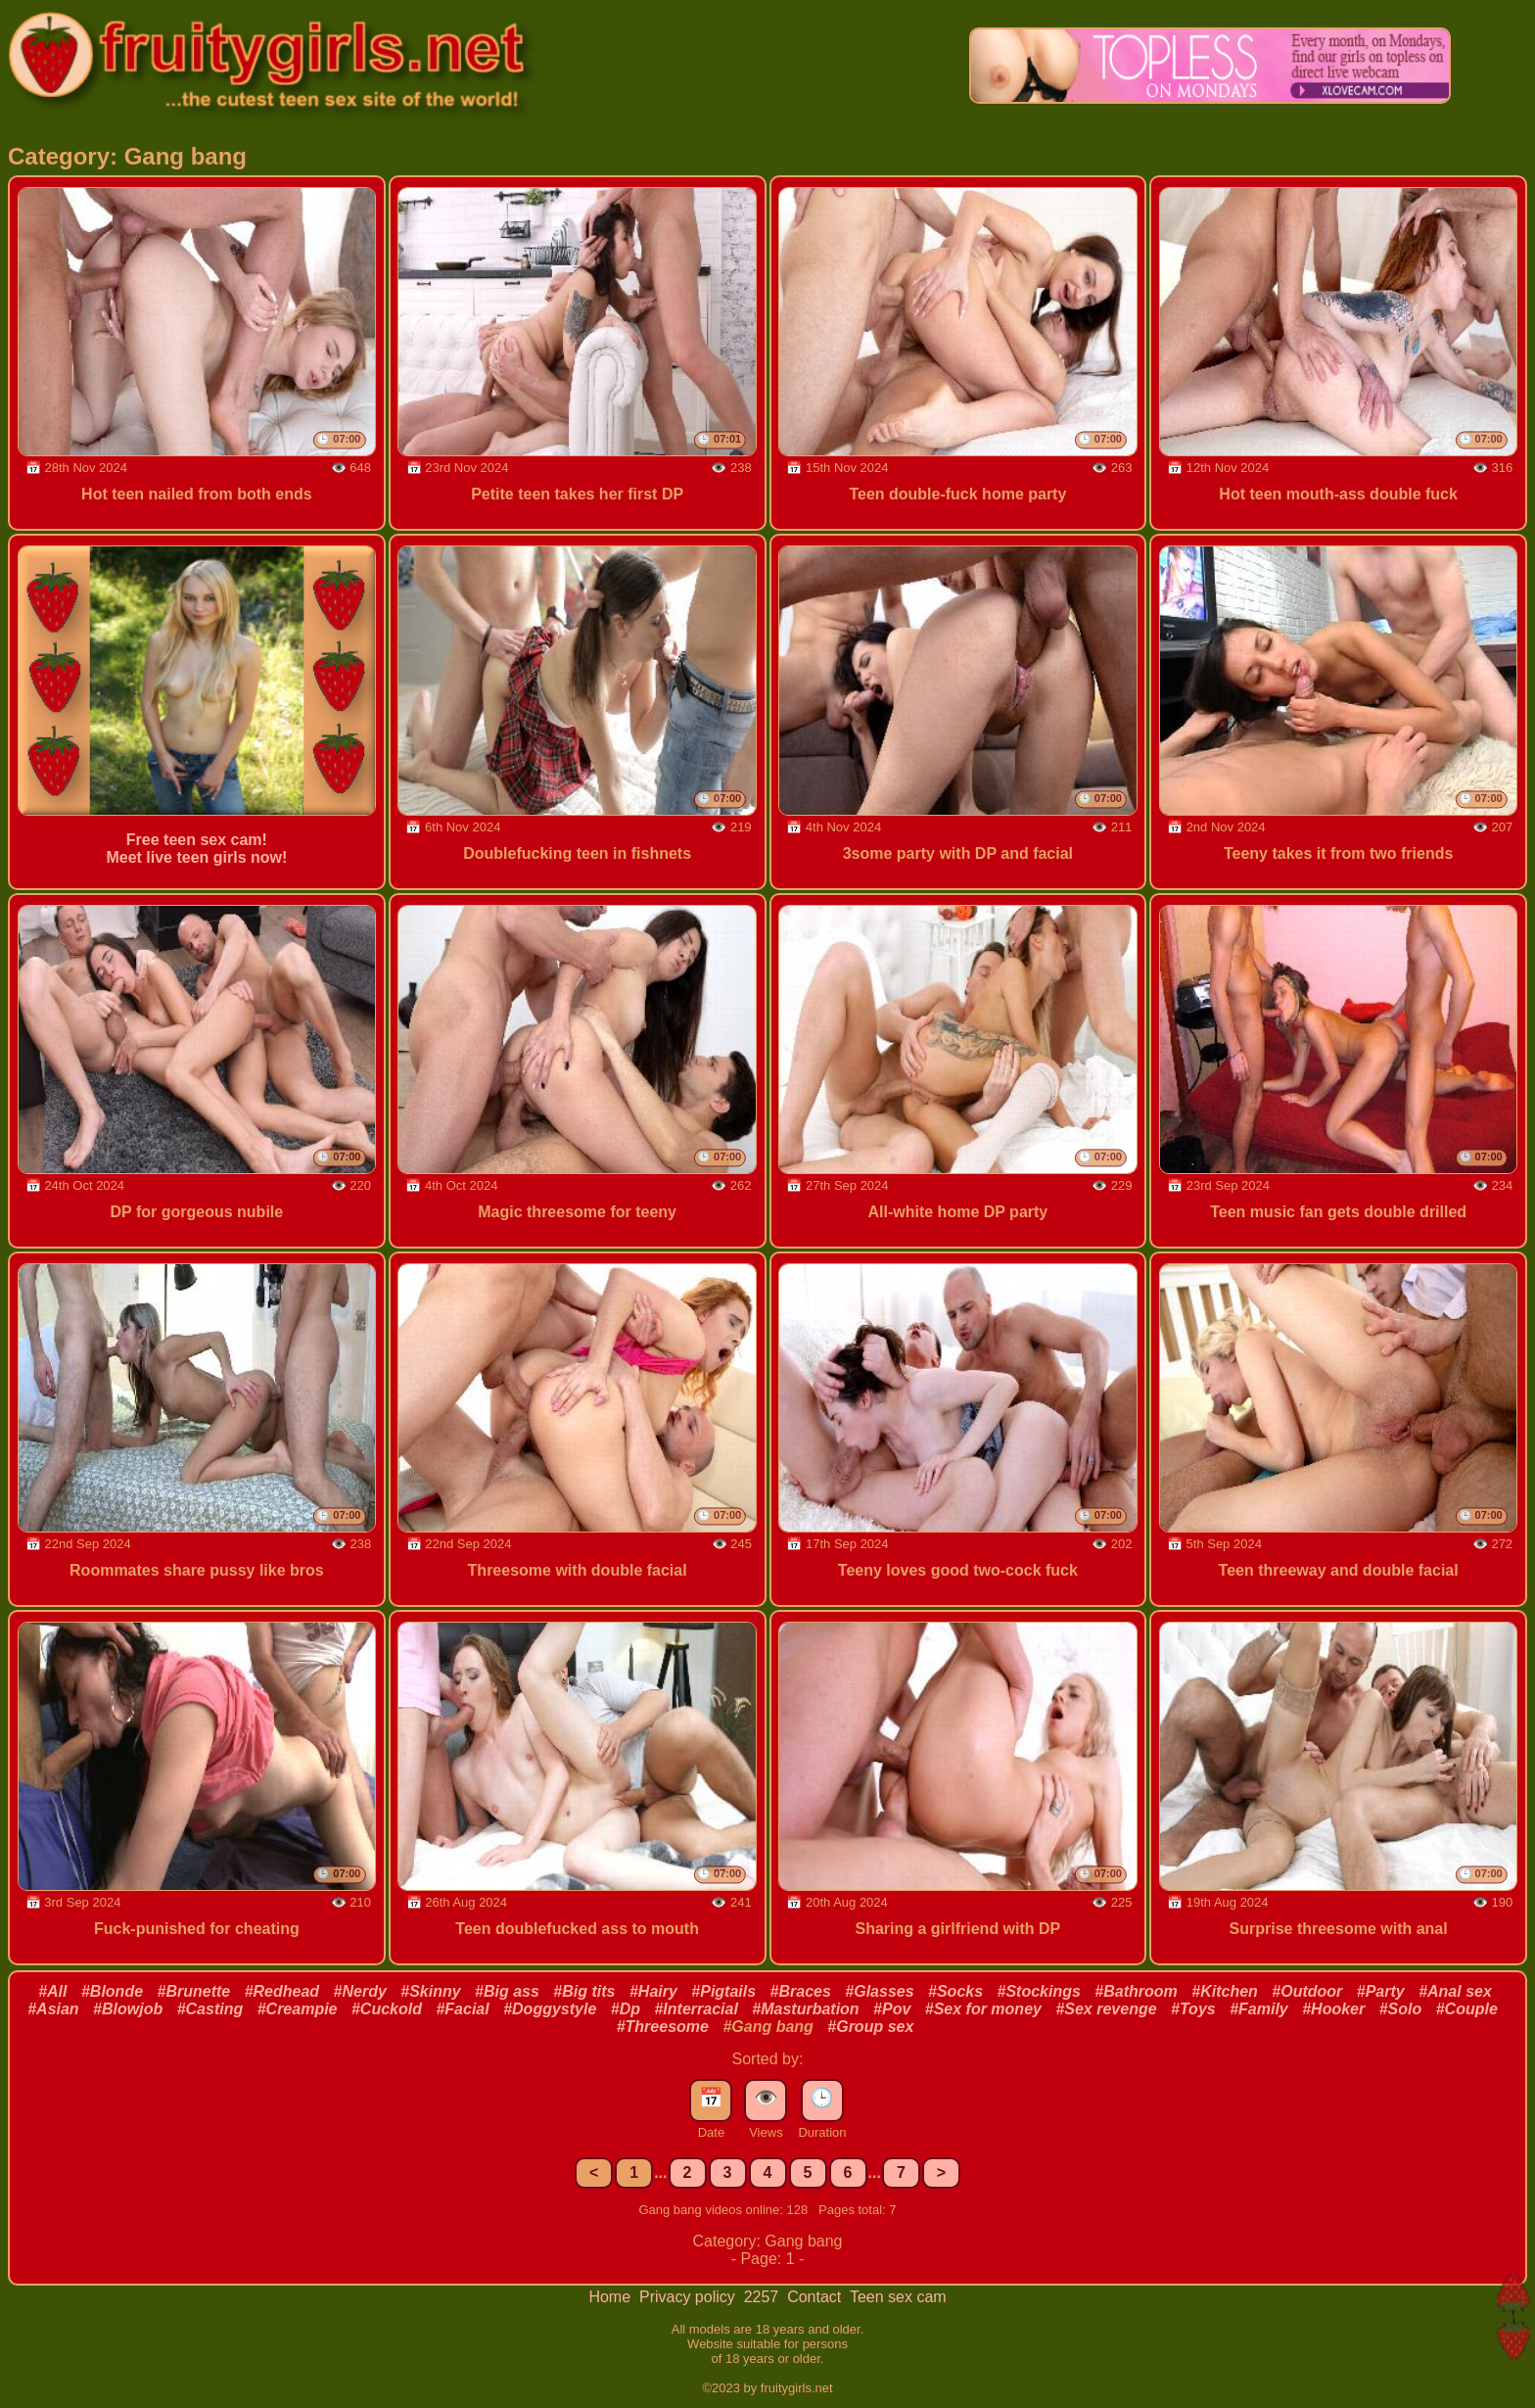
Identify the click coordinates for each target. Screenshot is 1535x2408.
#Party (1381, 1991)
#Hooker (1333, 2009)
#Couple (1467, 2009)
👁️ (766, 2097)
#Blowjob (128, 2009)
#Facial (462, 2009)
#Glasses (879, 1991)
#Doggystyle (549, 2009)
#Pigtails (723, 1991)
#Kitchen (1224, 1991)
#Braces (800, 1991)
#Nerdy (360, 1991)
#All (52, 1991)
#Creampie (297, 2009)
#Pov (891, 2009)
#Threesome (663, 2026)
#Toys (1193, 2009)
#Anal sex (1455, 1991)
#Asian (52, 2009)
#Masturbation (805, 2009)
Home (611, 2297)
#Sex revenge (1105, 2009)
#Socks (955, 1991)
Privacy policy (689, 2297)
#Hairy (653, 1991)
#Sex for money (983, 2009)
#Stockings (1039, 1991)
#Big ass (507, 1991)
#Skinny (430, 1991)
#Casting (210, 2009)
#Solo (1400, 2009)
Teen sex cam (898, 2297)
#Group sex (870, 2026)
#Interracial (695, 2009)
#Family (1259, 2009)
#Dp (625, 2009)
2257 (763, 2297)
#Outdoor (1307, 1991)
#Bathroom (1135, 1991)
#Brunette (194, 1991)
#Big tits (584, 1991)
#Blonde (112, 1991)
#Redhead (282, 1991)
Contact (816, 2297)
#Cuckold (386, 2009)
